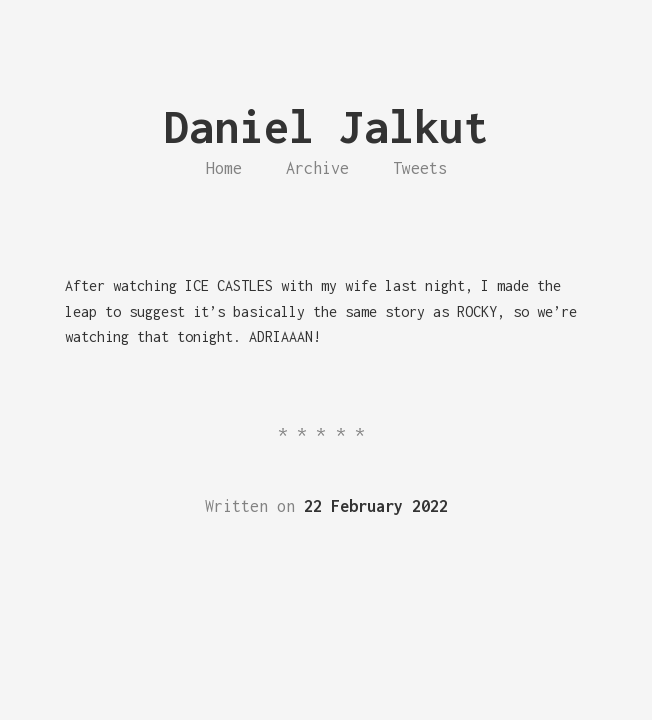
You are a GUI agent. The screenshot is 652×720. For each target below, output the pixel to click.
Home (224, 168)
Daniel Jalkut (326, 126)
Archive (317, 168)
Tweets (420, 168)
